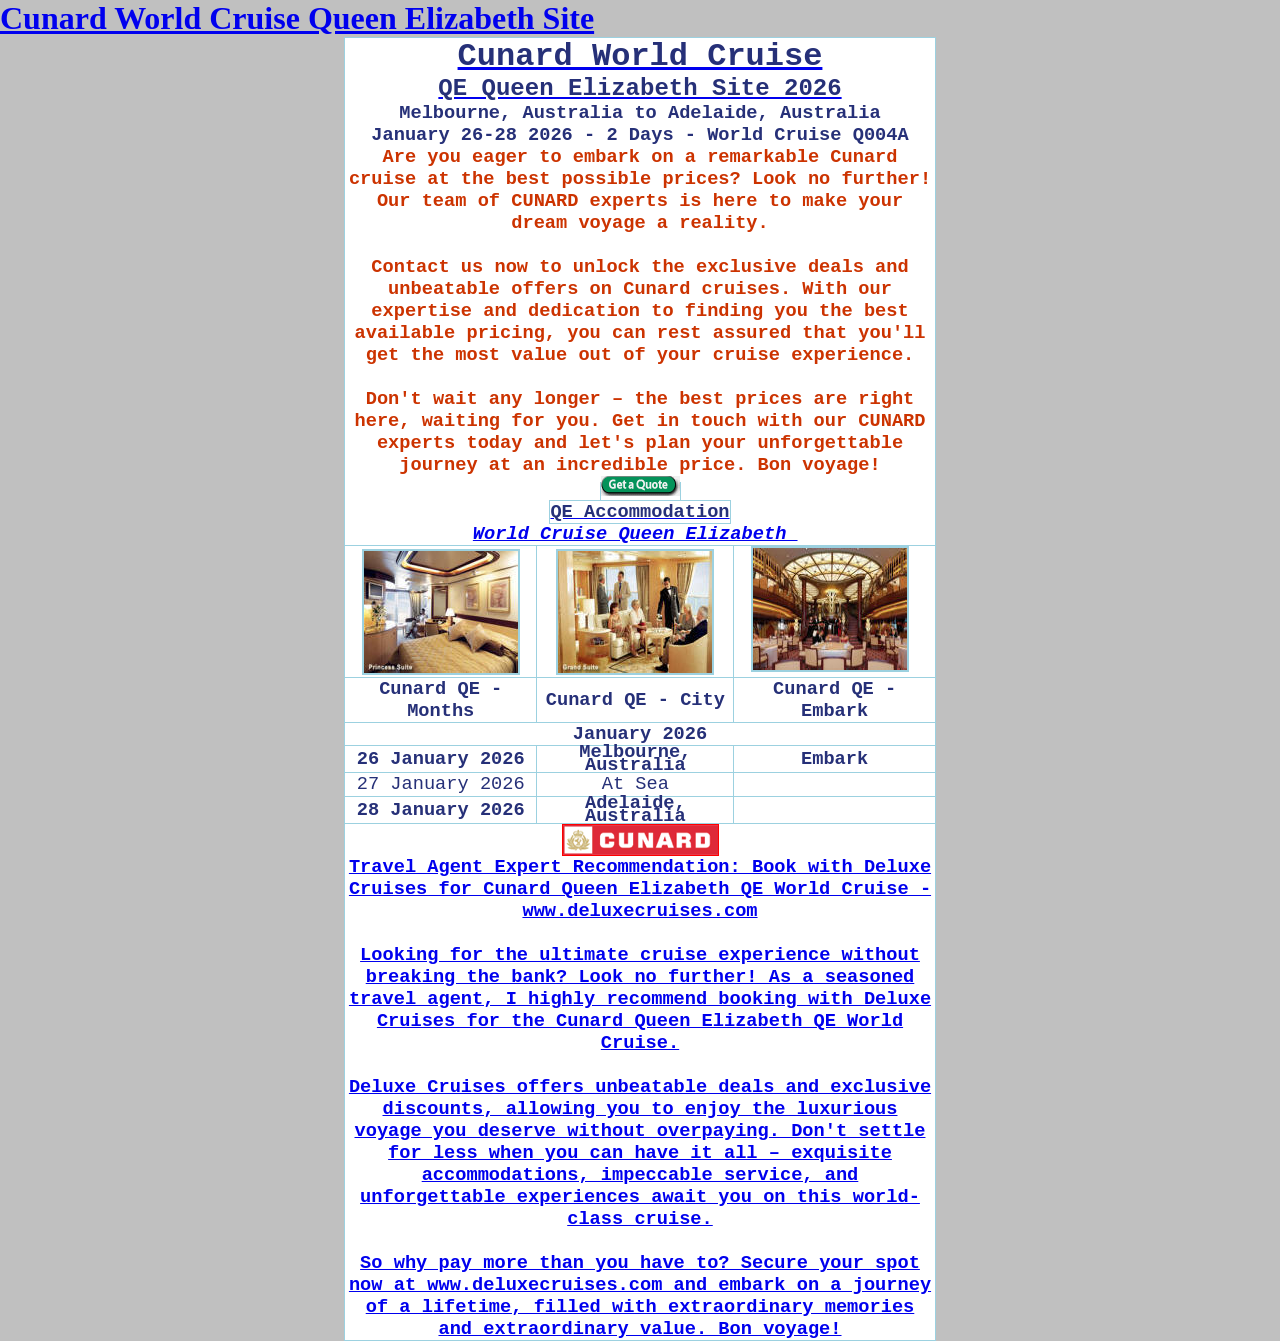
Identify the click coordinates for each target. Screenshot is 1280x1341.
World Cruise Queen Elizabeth (635, 534)
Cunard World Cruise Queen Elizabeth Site (297, 18)
